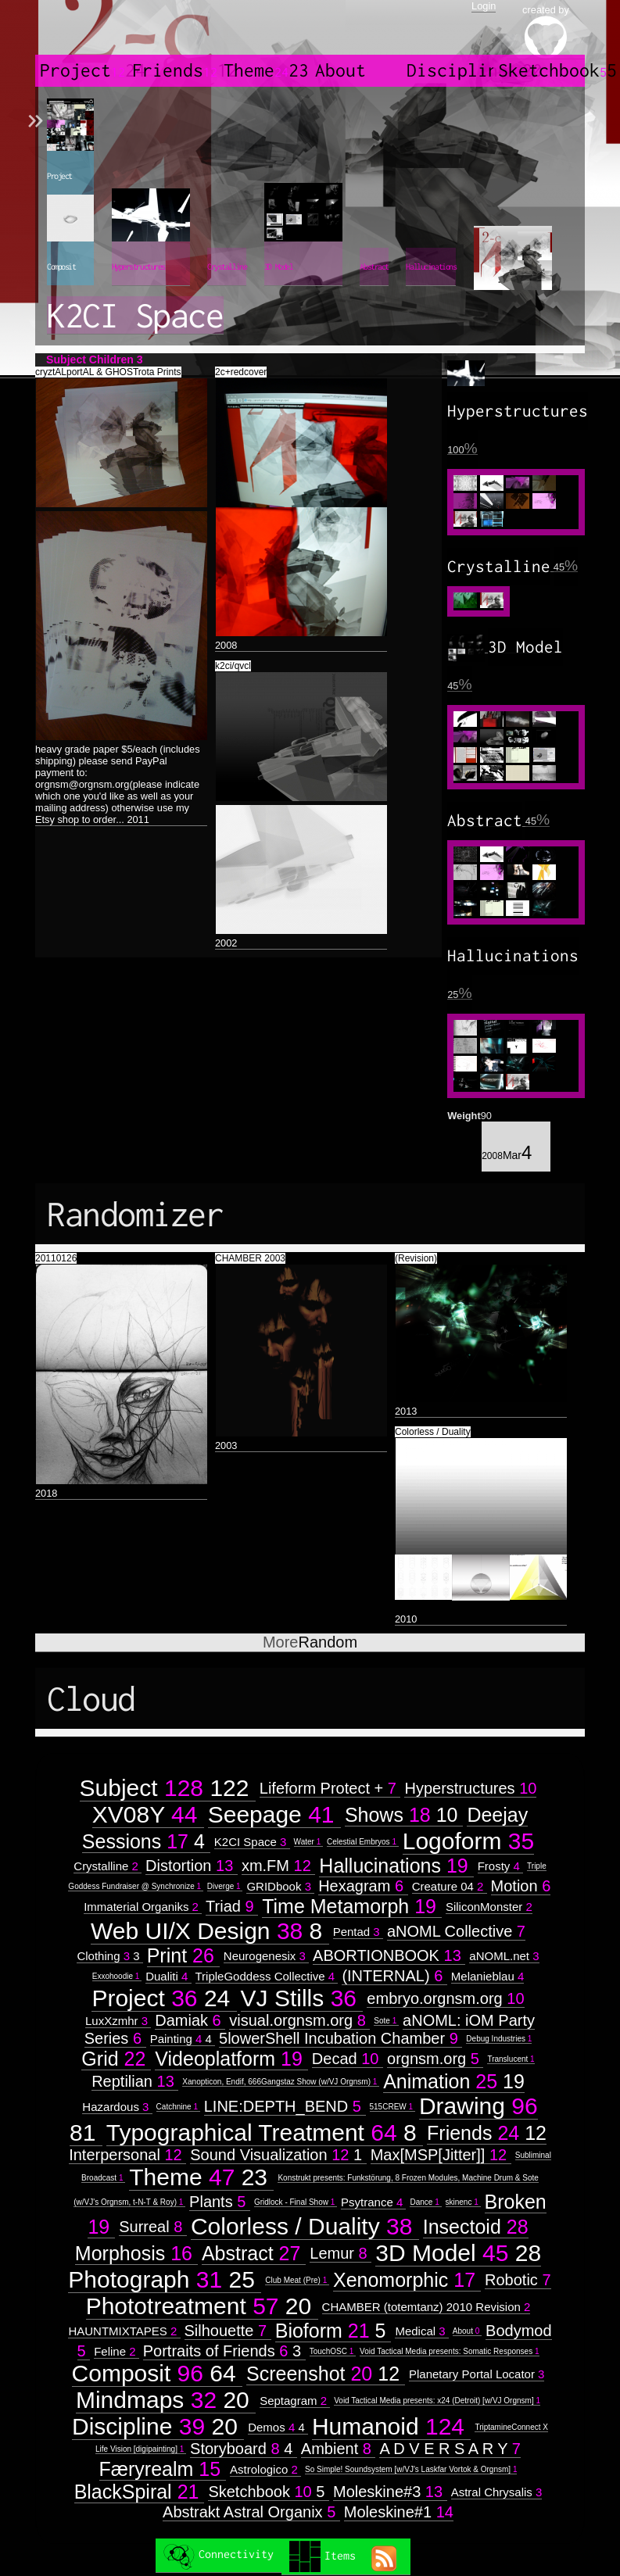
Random (310, 1642)
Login (483, 6)
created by (546, 31)
